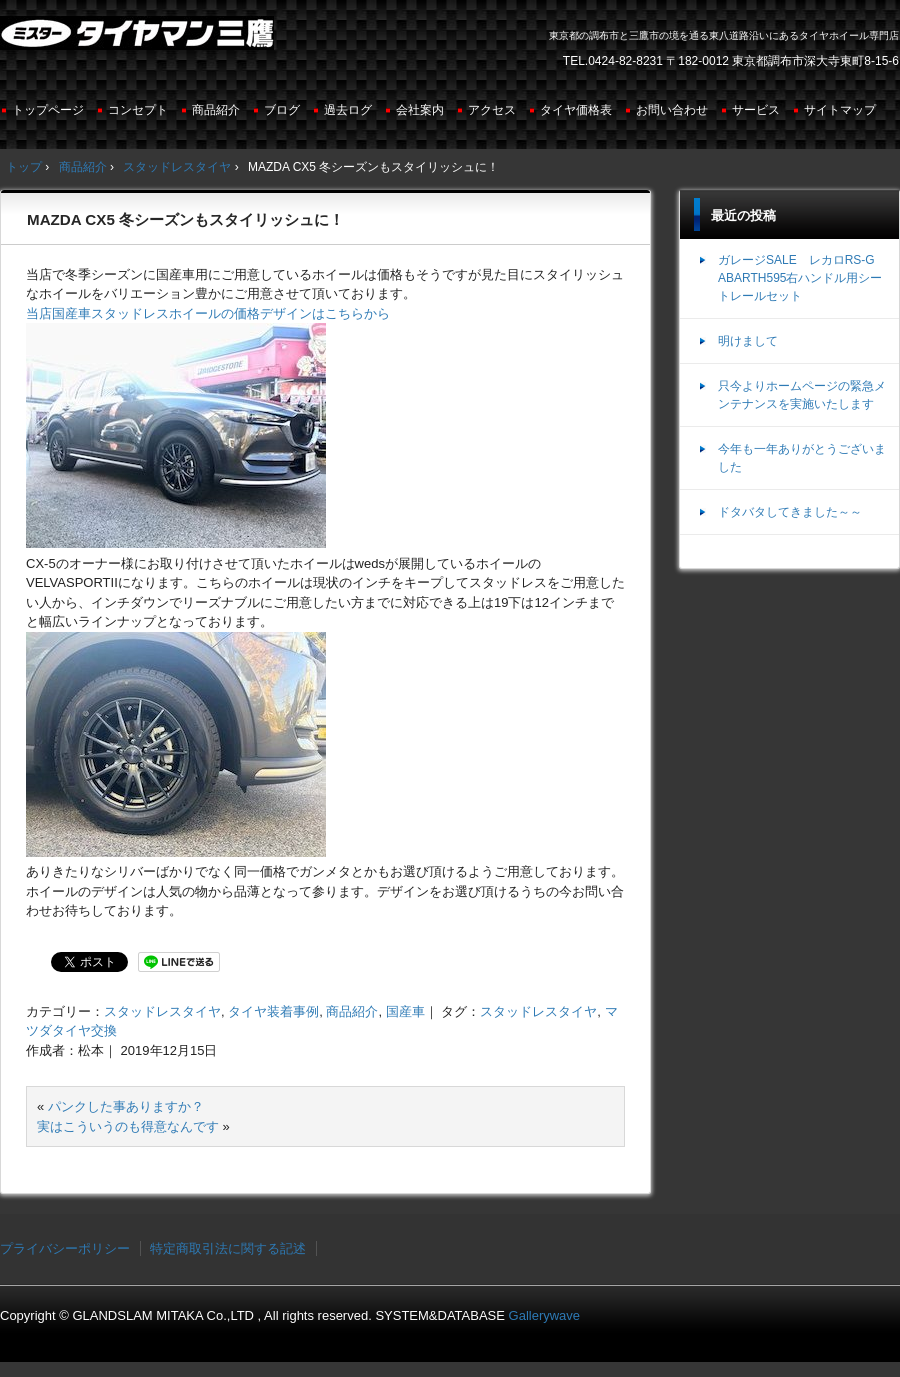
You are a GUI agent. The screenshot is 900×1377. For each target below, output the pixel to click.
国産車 (405, 1011)
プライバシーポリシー (65, 1248)
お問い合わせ (672, 110)
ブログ (282, 110)
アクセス (492, 110)
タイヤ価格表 (576, 110)
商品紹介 (216, 110)
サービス (756, 110)
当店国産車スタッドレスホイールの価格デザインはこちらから (208, 313)
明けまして (748, 341)
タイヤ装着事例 (273, 1011)
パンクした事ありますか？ (126, 1106)
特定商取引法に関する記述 (228, 1248)
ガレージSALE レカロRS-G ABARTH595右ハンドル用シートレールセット (800, 278)
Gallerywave (545, 1315)
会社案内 (420, 110)
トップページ (48, 110)
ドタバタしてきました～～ (790, 512)
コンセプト (138, 110)
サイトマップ (840, 110)
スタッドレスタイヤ (162, 1011)
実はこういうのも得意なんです (128, 1126)
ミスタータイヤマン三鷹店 (139, 41)
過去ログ (348, 110)
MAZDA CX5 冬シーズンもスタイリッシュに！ (185, 219)
